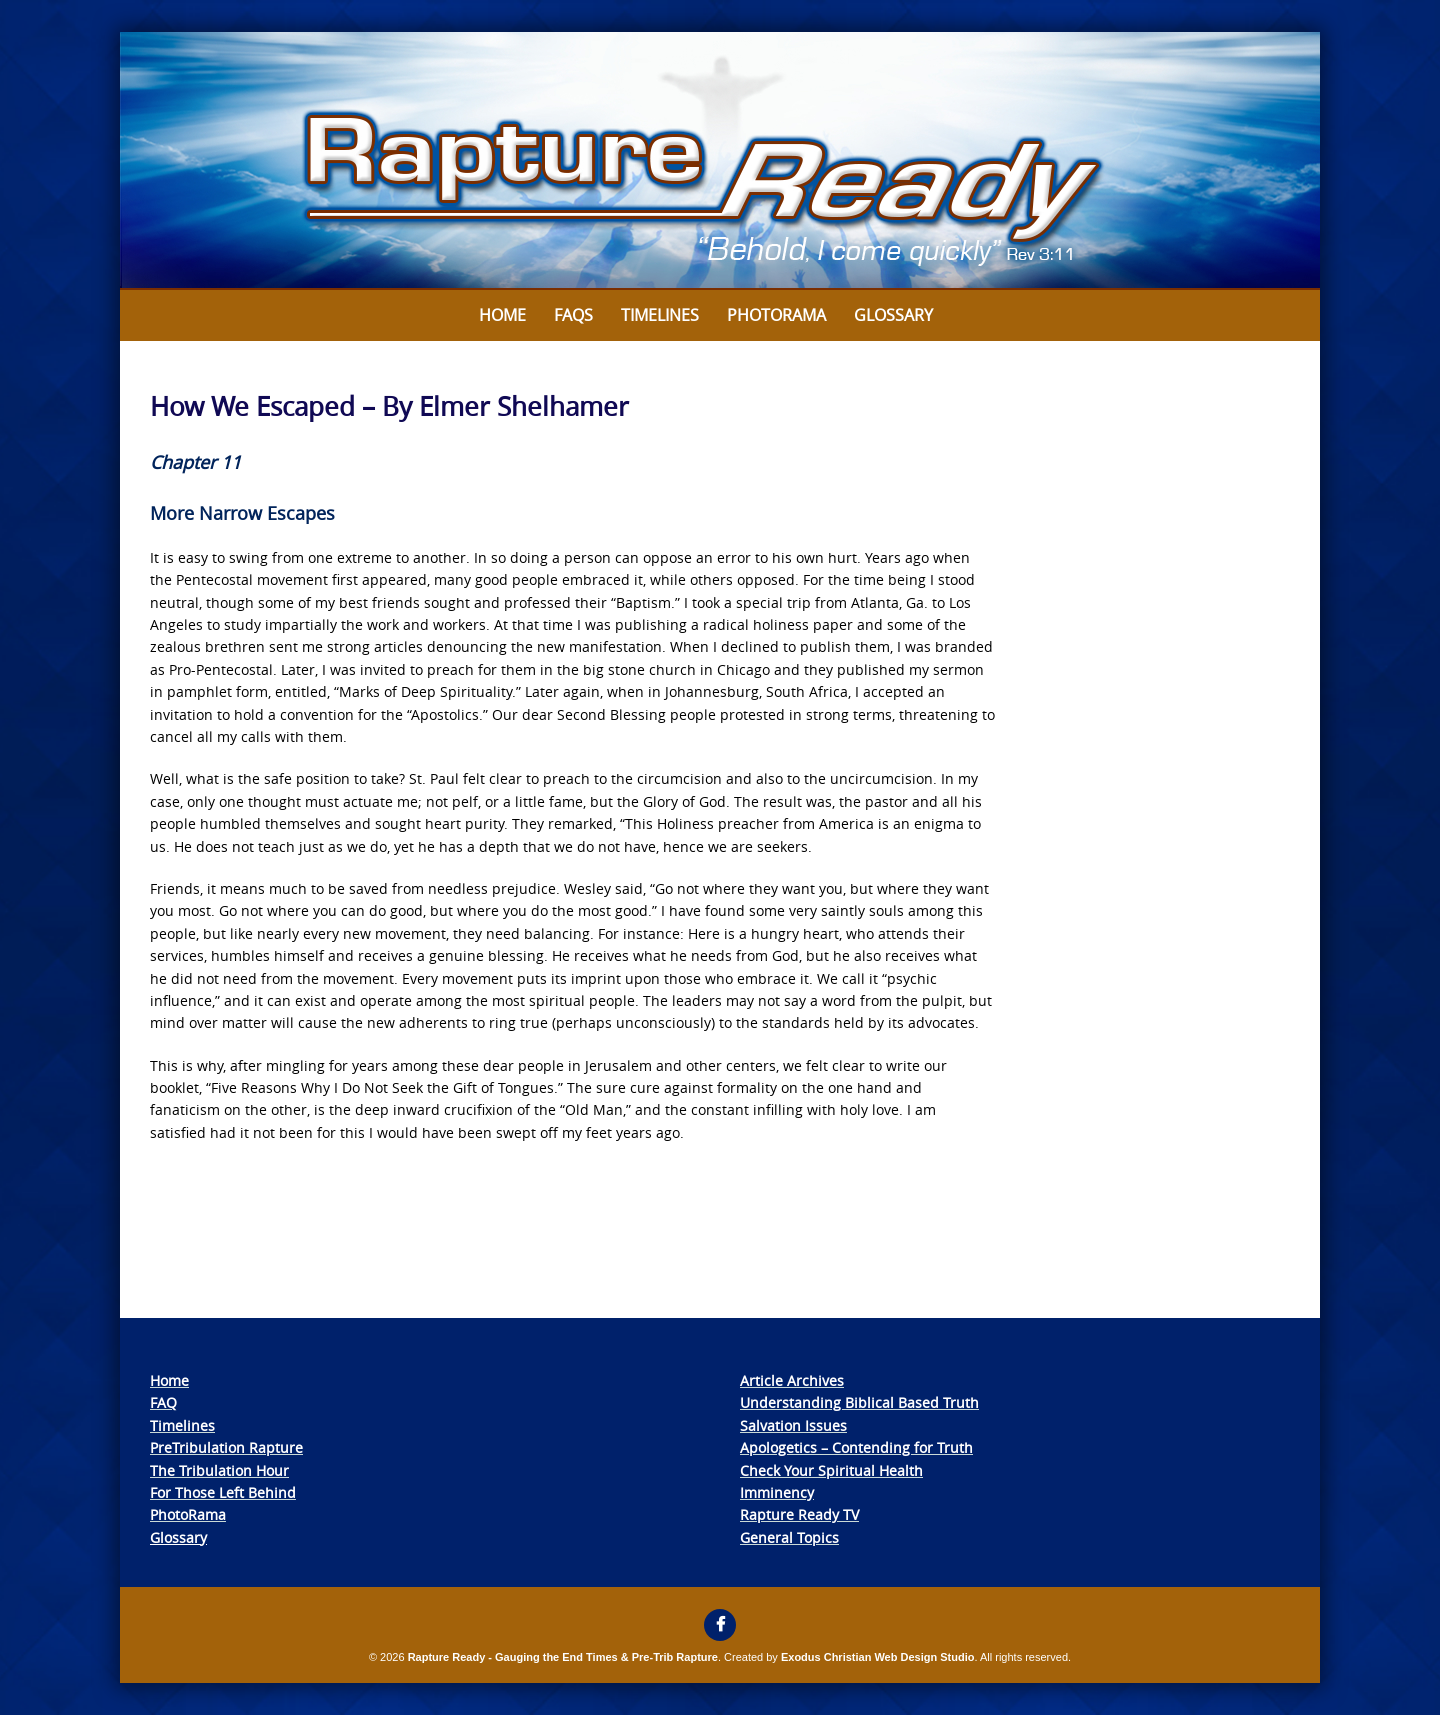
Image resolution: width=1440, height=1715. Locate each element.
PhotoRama (188, 1514)
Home (502, 315)
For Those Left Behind (223, 1492)
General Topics (789, 1537)
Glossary (893, 315)
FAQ (163, 1402)
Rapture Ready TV (799, 1514)
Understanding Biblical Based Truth (859, 1402)
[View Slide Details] (720, 161)
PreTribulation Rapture (226, 1447)
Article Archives (792, 1380)
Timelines (660, 315)
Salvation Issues (793, 1425)
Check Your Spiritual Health (831, 1470)
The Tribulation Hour (219, 1470)
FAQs (573, 315)
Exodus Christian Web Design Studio (878, 1657)
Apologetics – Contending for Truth (856, 1447)
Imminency (777, 1492)
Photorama (776, 315)
